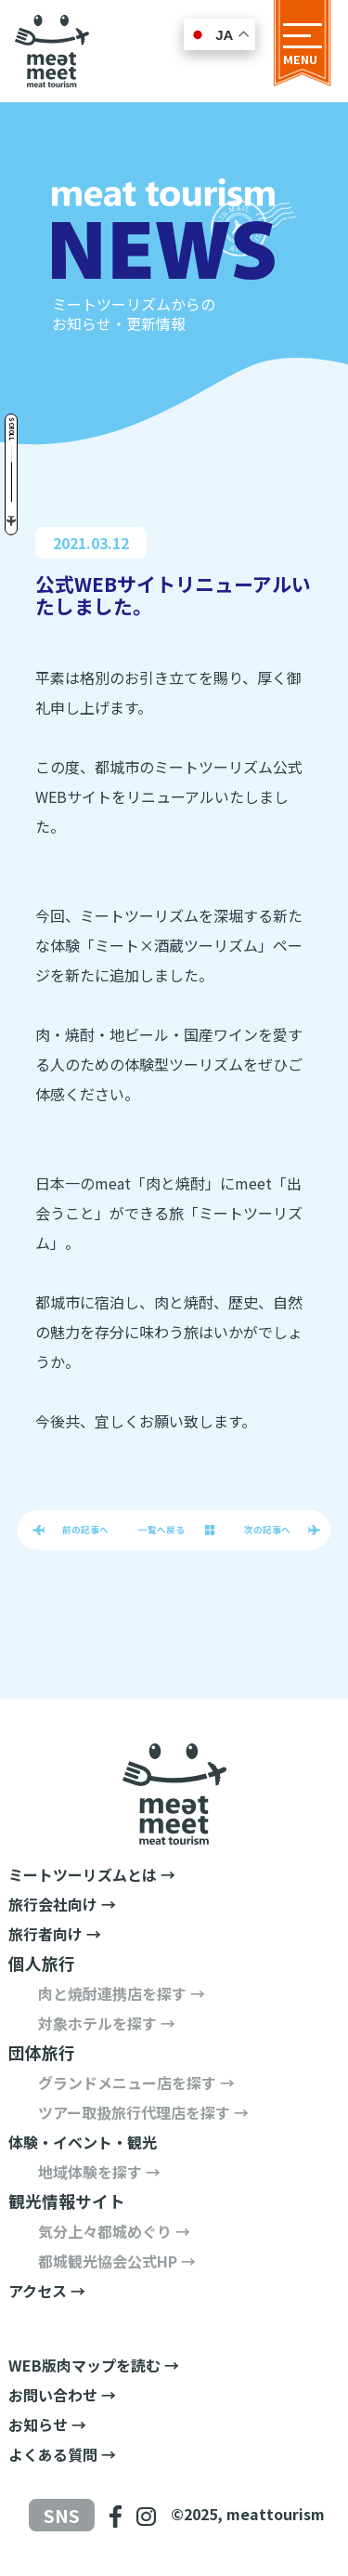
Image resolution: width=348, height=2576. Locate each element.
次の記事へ (267, 1529)
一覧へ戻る (161, 1529)
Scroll (11, 429)
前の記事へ (85, 1529)
